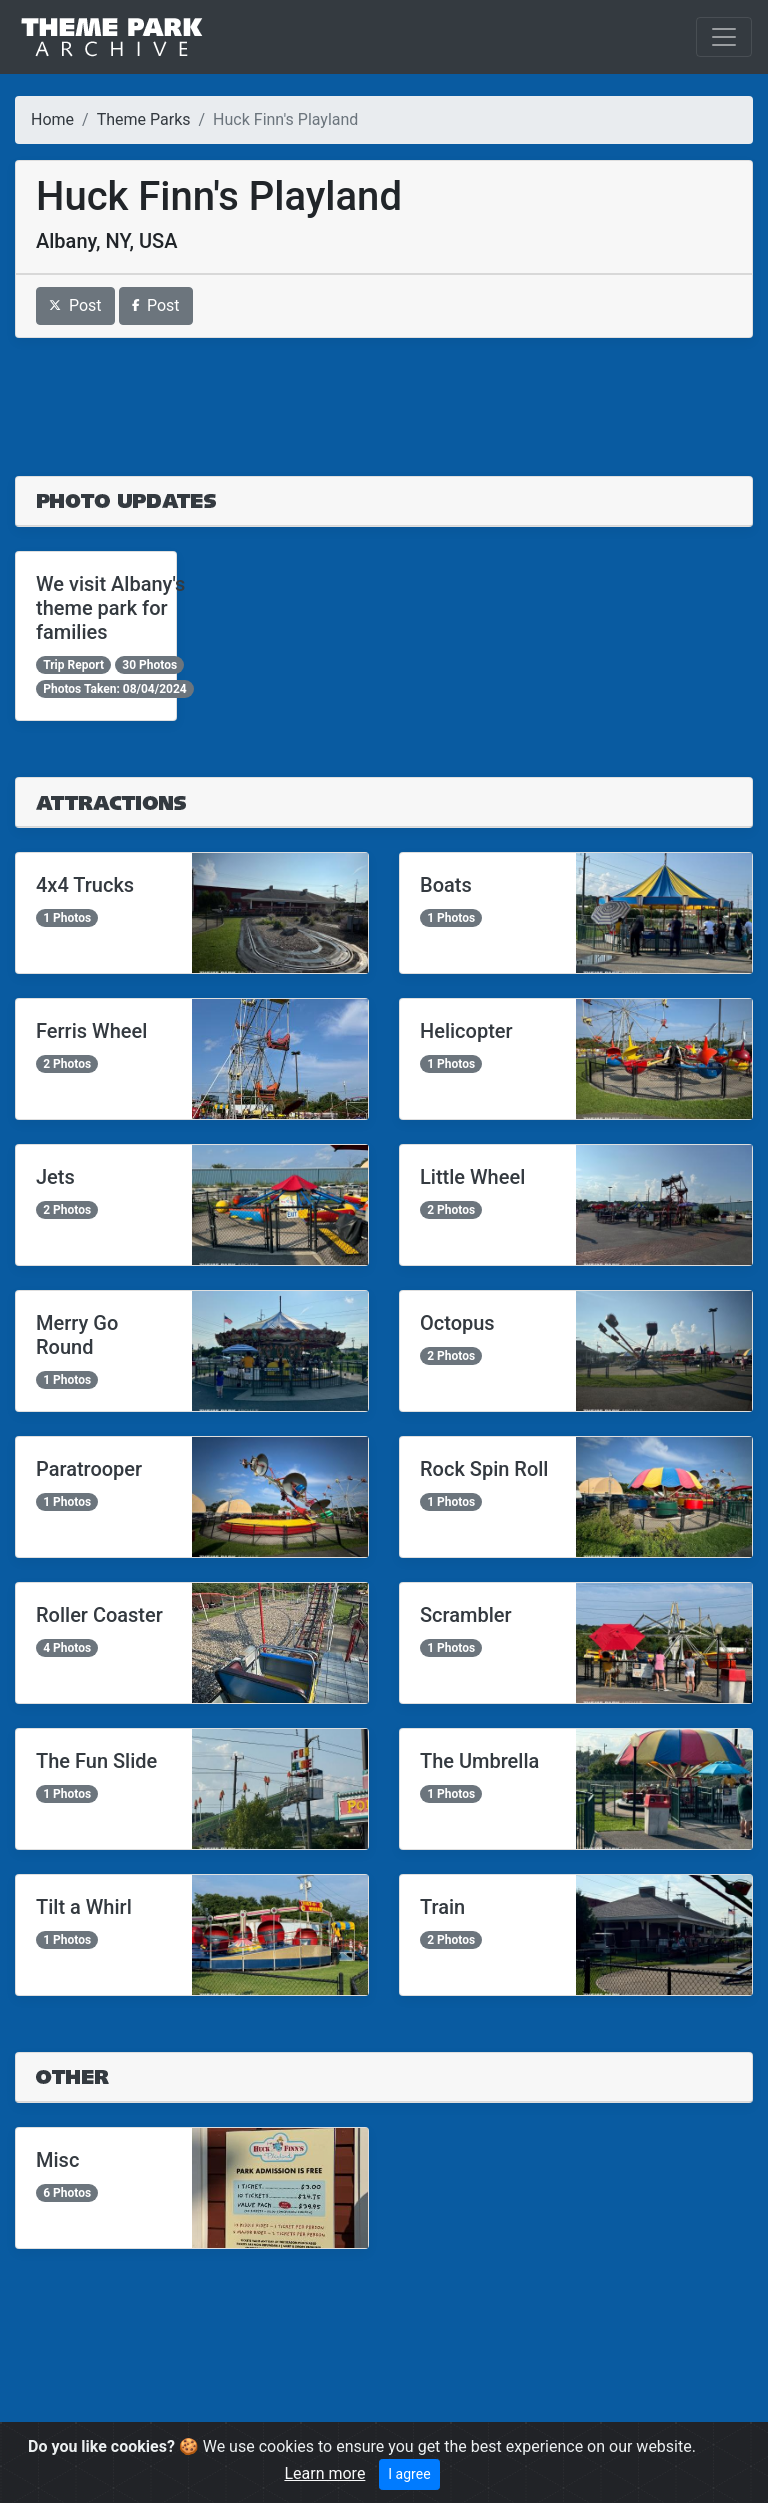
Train (442, 1907)
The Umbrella (479, 1761)
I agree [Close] (409, 2474)
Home (52, 119)
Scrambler (466, 1615)
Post (75, 305)
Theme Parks (144, 119)
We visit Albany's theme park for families (110, 608)
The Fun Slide (96, 1761)
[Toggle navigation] (724, 37)
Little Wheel (472, 1177)
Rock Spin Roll (484, 1469)
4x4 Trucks (85, 885)
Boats (446, 885)
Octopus (457, 1323)
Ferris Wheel (91, 1031)
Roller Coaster (99, 1615)
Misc (57, 2160)
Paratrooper (89, 1469)
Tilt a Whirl (84, 1907)
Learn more (324, 2473)
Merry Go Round (77, 1335)
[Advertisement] (384, 407)
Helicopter (466, 1031)
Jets (55, 1177)
